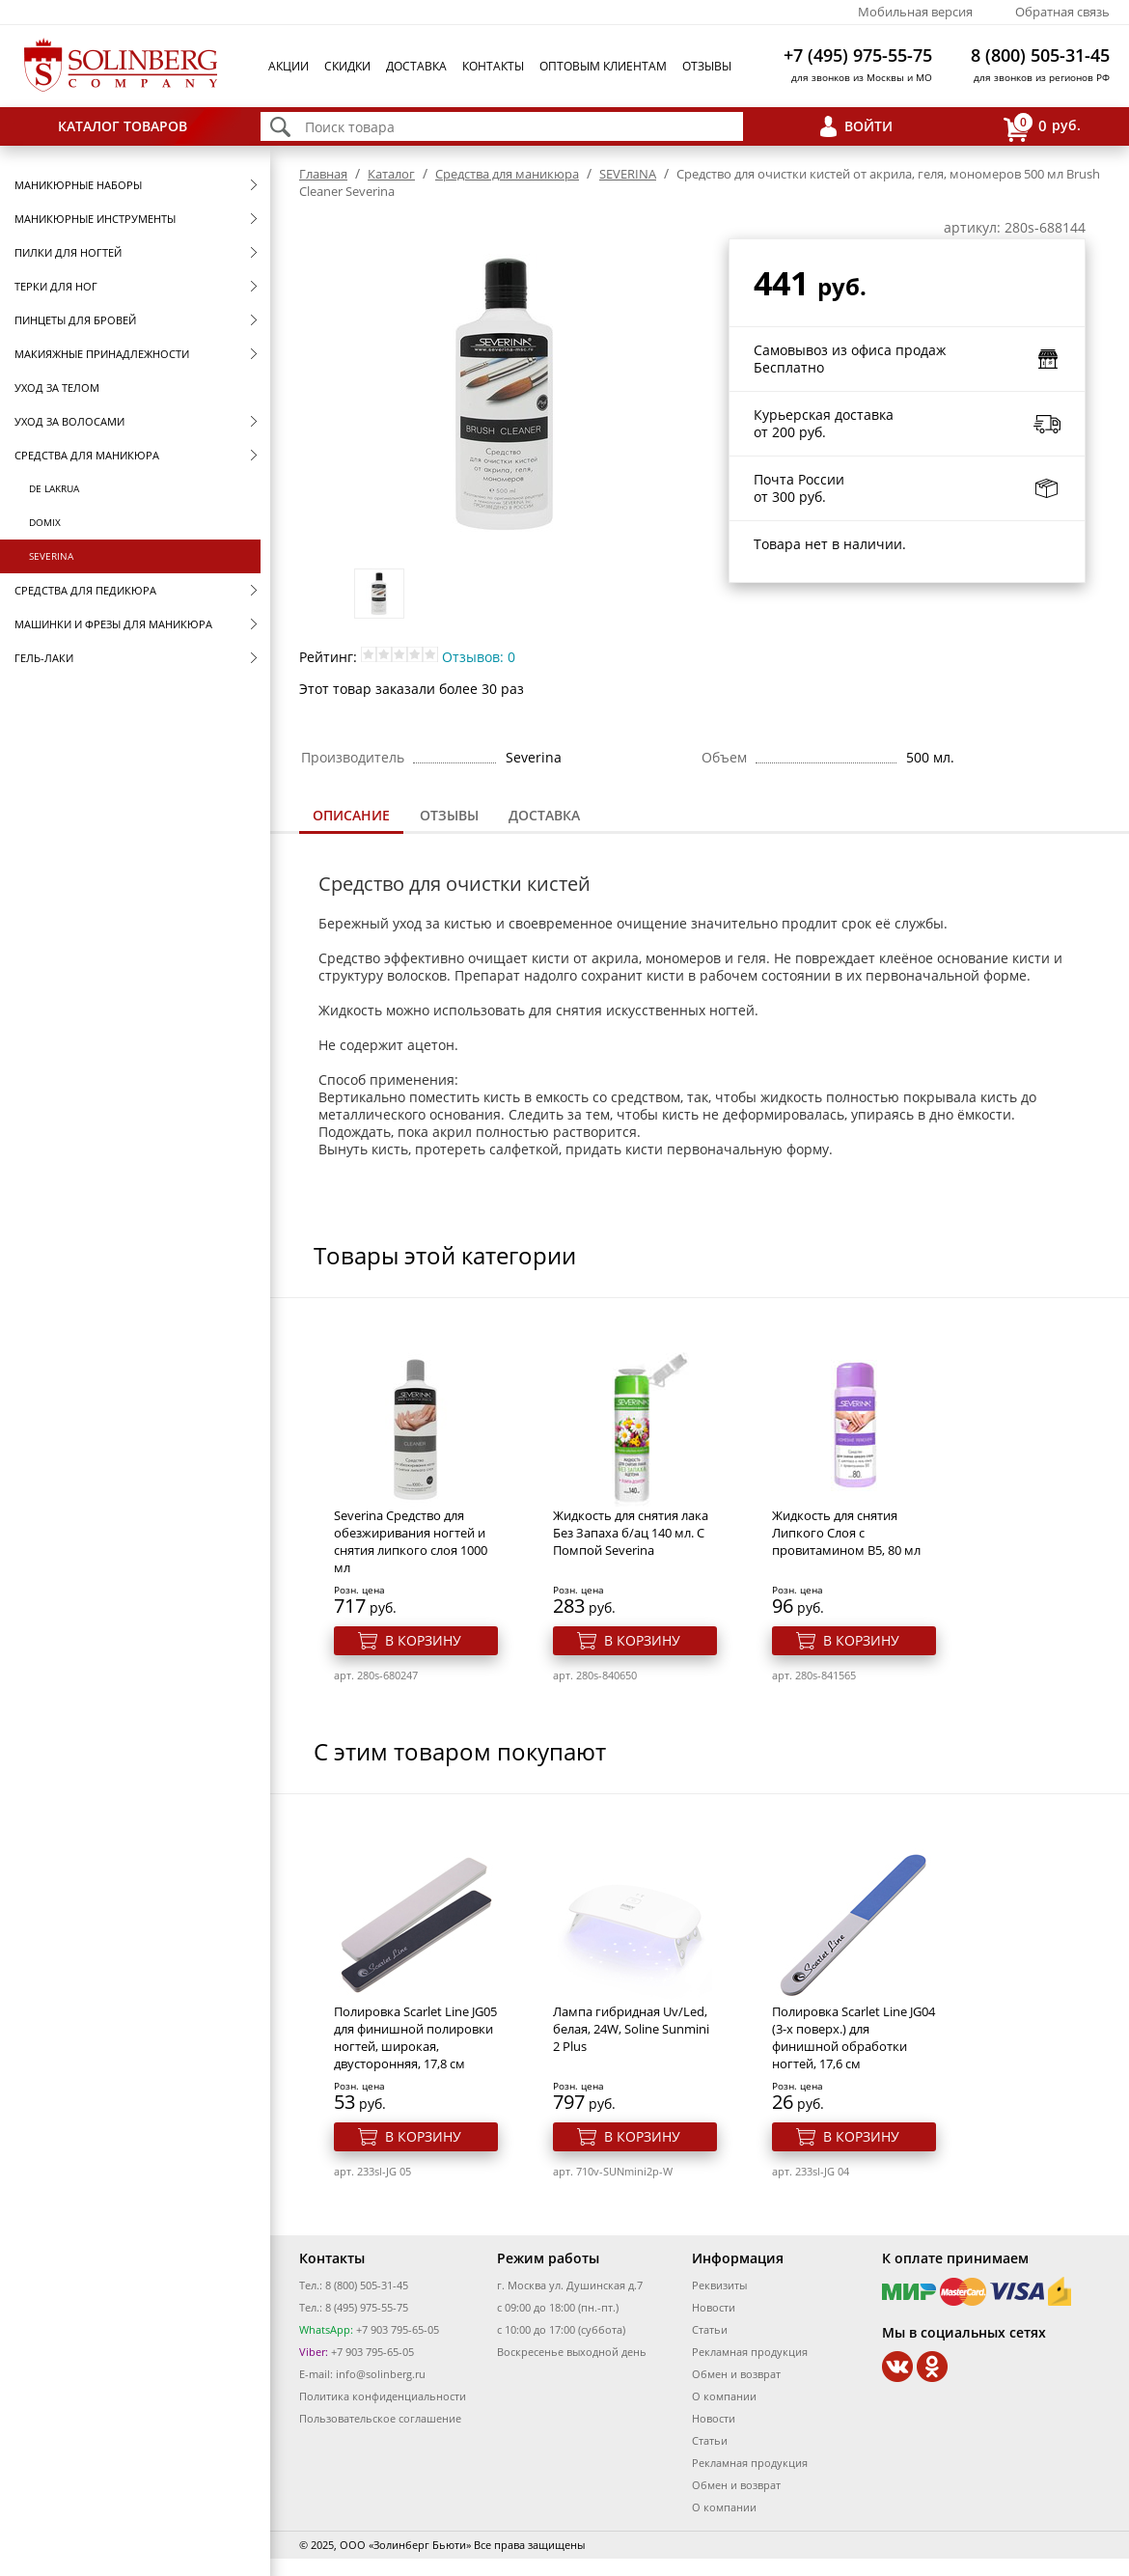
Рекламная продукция (750, 2351)
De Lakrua (54, 488)
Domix (45, 522)
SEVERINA (51, 556)
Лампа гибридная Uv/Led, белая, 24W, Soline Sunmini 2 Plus (631, 2029)
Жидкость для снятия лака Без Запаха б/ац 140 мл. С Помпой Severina (630, 1533)
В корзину (423, 1640)
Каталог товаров (122, 126)
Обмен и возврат (736, 2374)
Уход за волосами (69, 421)
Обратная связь (1062, 11)
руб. (1042, 127)
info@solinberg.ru (381, 2374)
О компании (724, 2396)
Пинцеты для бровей (75, 320)
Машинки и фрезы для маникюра (113, 624)
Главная (323, 173)
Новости (713, 2307)
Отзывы (706, 66)
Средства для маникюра (86, 455)
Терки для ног (55, 286)
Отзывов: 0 (478, 657)
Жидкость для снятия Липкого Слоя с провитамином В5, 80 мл (846, 1533)
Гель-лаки (43, 658)
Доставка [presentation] (544, 815)
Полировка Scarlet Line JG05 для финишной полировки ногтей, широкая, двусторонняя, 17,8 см (415, 2037)
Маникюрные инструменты (95, 218)
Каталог (391, 173)
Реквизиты (719, 2285)
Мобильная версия (915, 11)
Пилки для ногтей (68, 252)
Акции (288, 66)
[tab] (351, 817)
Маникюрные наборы (78, 185)
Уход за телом (56, 387)
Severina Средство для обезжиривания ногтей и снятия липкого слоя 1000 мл (410, 1541)
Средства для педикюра (85, 590)
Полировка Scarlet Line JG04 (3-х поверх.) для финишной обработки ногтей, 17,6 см (853, 2037)
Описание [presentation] (351, 815)
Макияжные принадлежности (101, 353)
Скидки (347, 66)
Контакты (493, 66)
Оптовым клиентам (603, 66)
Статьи (710, 2329)
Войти (868, 126)
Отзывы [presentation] (449, 815)
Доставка (416, 66)
